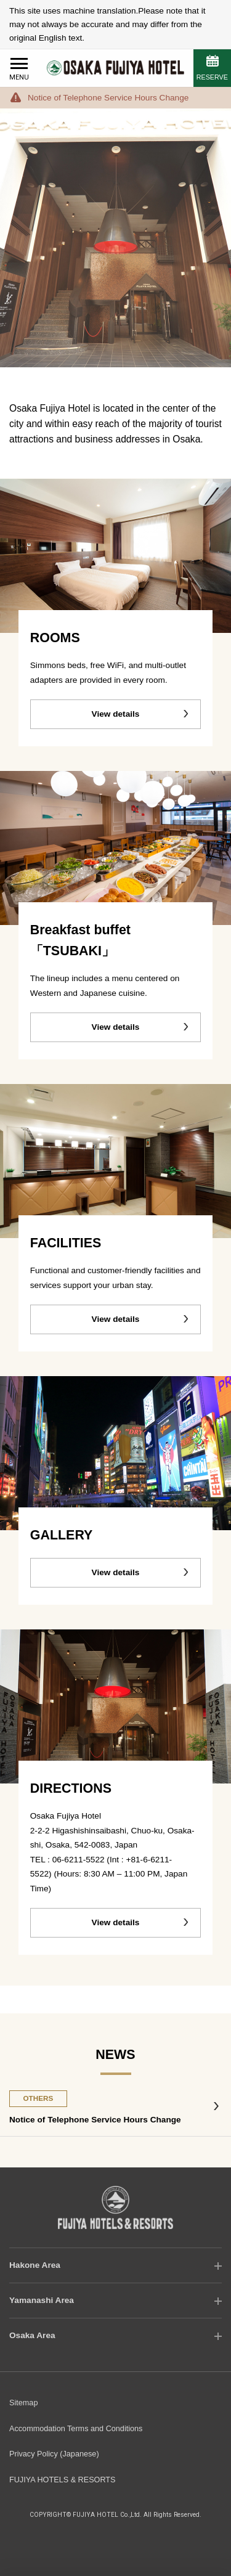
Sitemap (23, 2403)
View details (116, 714)
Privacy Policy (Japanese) (54, 2454)
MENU (19, 77)
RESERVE (212, 77)
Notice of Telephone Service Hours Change (108, 97)
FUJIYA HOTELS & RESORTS (62, 2480)
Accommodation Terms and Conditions (75, 2428)
